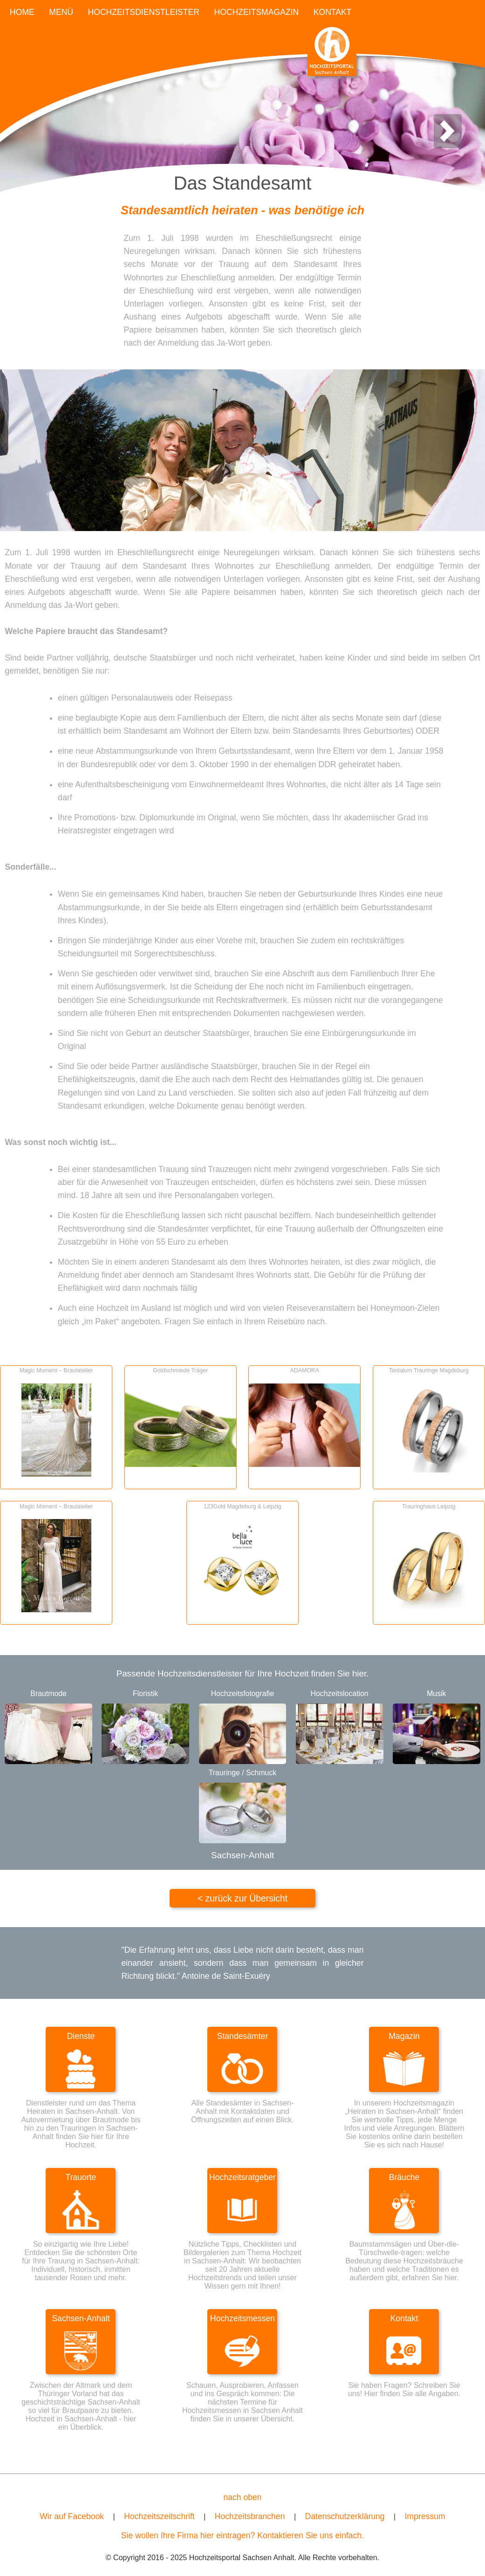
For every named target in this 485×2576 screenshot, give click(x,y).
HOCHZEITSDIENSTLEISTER (144, 12)
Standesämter (242, 2036)
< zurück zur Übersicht (242, 1898)
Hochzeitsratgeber (242, 2177)
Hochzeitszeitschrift (159, 2516)
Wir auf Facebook (72, 2516)
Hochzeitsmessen (242, 2318)
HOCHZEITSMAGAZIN (256, 12)
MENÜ (61, 12)
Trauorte (81, 2177)
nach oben (242, 2497)
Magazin (404, 2036)
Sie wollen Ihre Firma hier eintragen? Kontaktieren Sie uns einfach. (242, 2535)
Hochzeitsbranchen (250, 2516)
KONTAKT (333, 12)
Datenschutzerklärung (345, 2516)
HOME (22, 12)
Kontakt (404, 2318)
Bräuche (404, 2177)
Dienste (81, 2036)
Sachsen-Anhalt (80, 2318)
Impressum (425, 2516)
